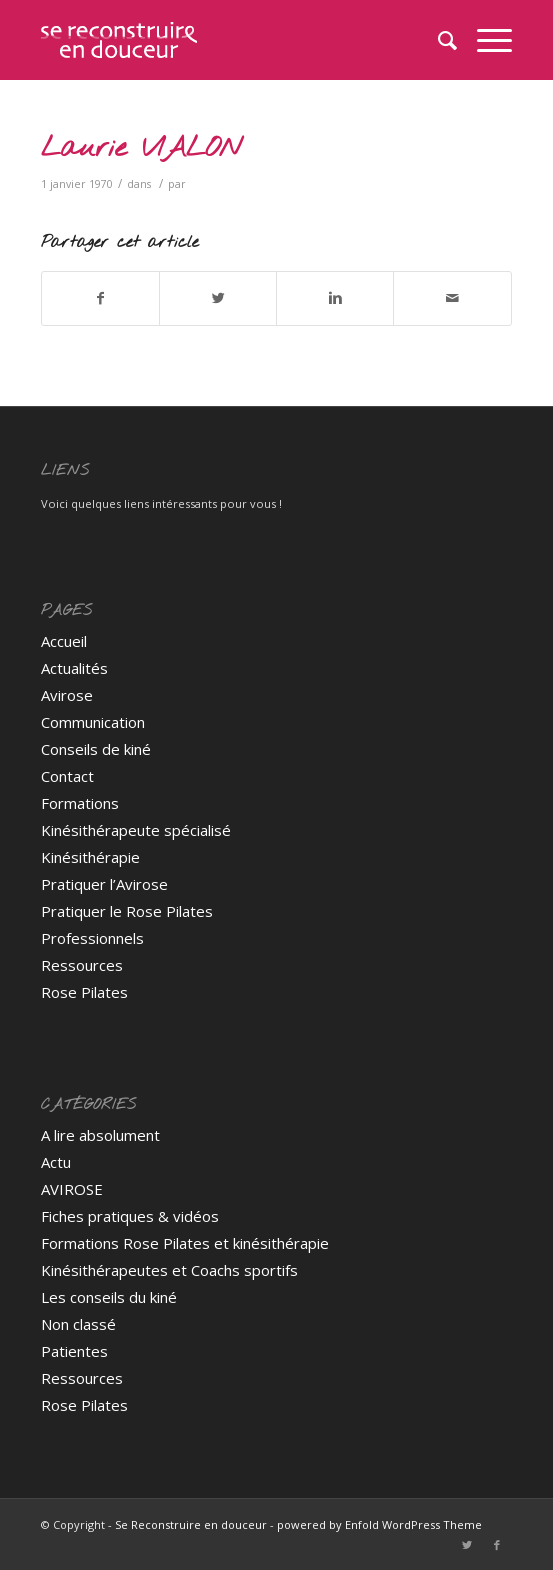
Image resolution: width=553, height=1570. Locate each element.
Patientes (74, 1351)
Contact (67, 776)
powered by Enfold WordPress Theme (379, 1524)
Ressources (82, 965)
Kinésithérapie (90, 857)
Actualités (74, 668)
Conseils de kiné (96, 749)
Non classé (78, 1324)
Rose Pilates (84, 992)
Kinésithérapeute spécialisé (136, 830)
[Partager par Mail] (452, 298)
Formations (80, 803)
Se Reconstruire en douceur (191, 1524)
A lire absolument (100, 1135)
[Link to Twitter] (467, 1545)
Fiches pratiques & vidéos (130, 1216)
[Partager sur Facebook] (100, 298)
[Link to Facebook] (497, 1545)
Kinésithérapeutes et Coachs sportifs (169, 1270)
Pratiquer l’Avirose (104, 884)
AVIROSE (72, 1189)
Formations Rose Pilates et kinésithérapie (185, 1243)
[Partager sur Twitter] (218, 298)
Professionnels (92, 938)
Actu (56, 1162)
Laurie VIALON (141, 148)
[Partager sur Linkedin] (335, 298)
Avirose (67, 695)
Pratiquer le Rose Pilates (127, 911)
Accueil (64, 641)
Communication (93, 722)
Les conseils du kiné (109, 1297)
